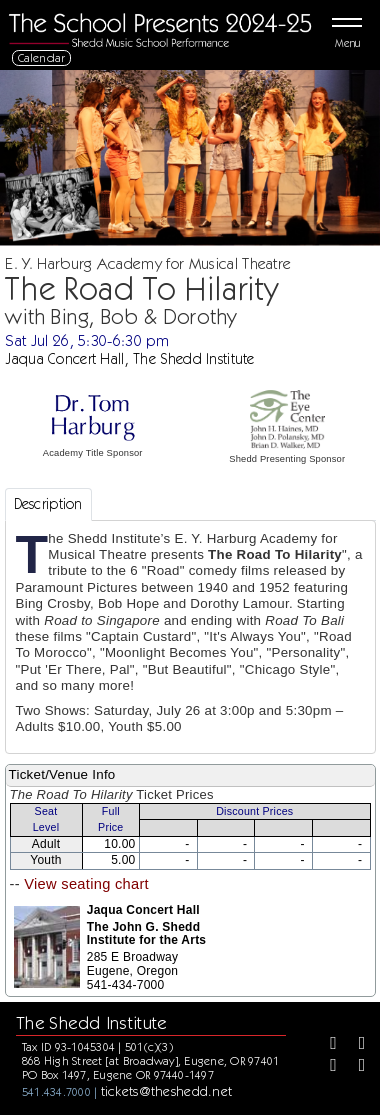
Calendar (42, 57)
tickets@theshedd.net (167, 1091)
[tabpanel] (190, 637)
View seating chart (86, 884)
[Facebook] (326, 1045)
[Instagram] (326, 1067)
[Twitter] (355, 1045)
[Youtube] (355, 1067)
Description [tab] (48, 504)
